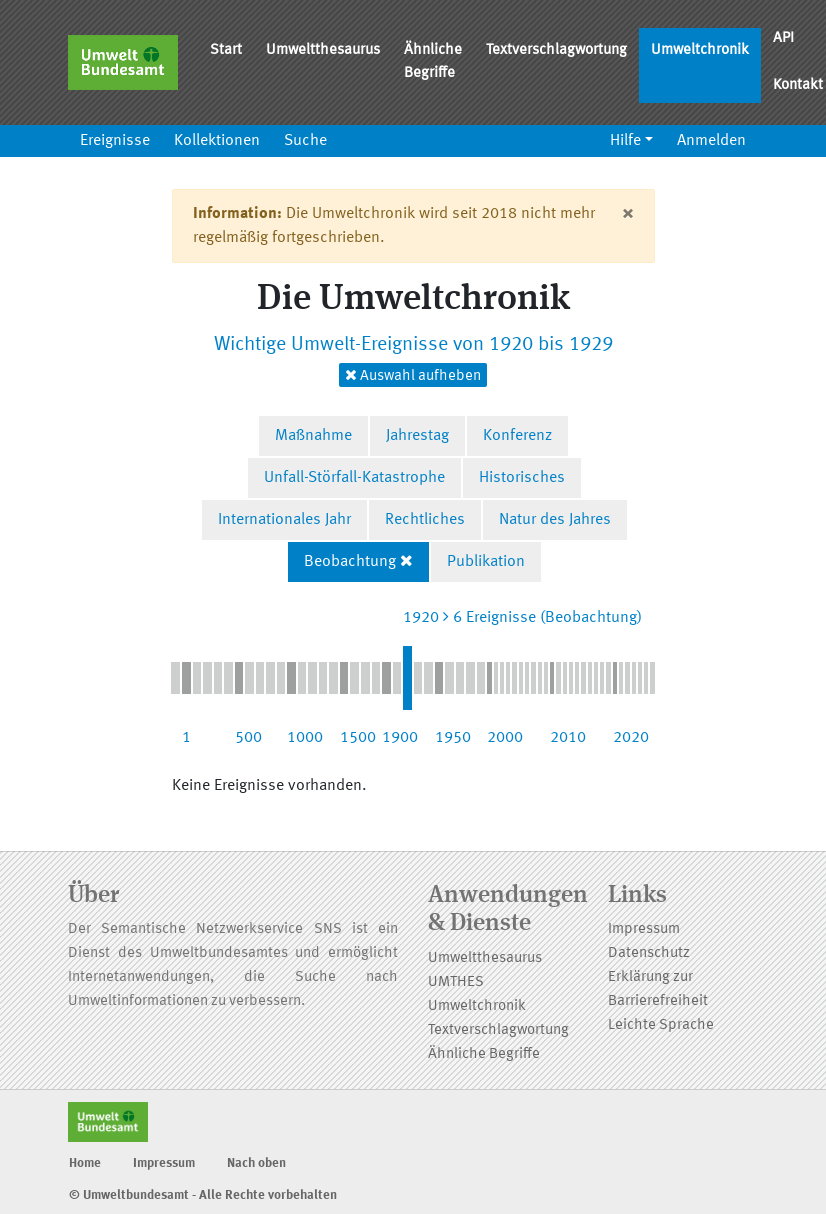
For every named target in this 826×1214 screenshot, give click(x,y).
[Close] (627, 214)
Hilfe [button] (625, 141)
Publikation (486, 562)
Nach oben (256, 1163)
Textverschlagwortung (556, 50)
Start (226, 50)
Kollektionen (217, 141)
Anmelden (711, 141)
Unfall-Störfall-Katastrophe (354, 478)
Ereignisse (115, 141)
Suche (305, 141)
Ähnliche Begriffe (433, 62)
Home (85, 1163)
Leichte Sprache (661, 1025)
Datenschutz (649, 953)
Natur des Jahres (555, 520)
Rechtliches (425, 520)
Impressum (644, 929)
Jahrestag (417, 436)
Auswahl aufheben (413, 375)
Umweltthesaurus (323, 50)
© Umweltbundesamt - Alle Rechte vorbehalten (203, 1195)
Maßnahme (313, 436)
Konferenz (517, 436)
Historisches (522, 478)
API (783, 38)
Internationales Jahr (284, 520)
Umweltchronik (700, 50)
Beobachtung (350, 562)
